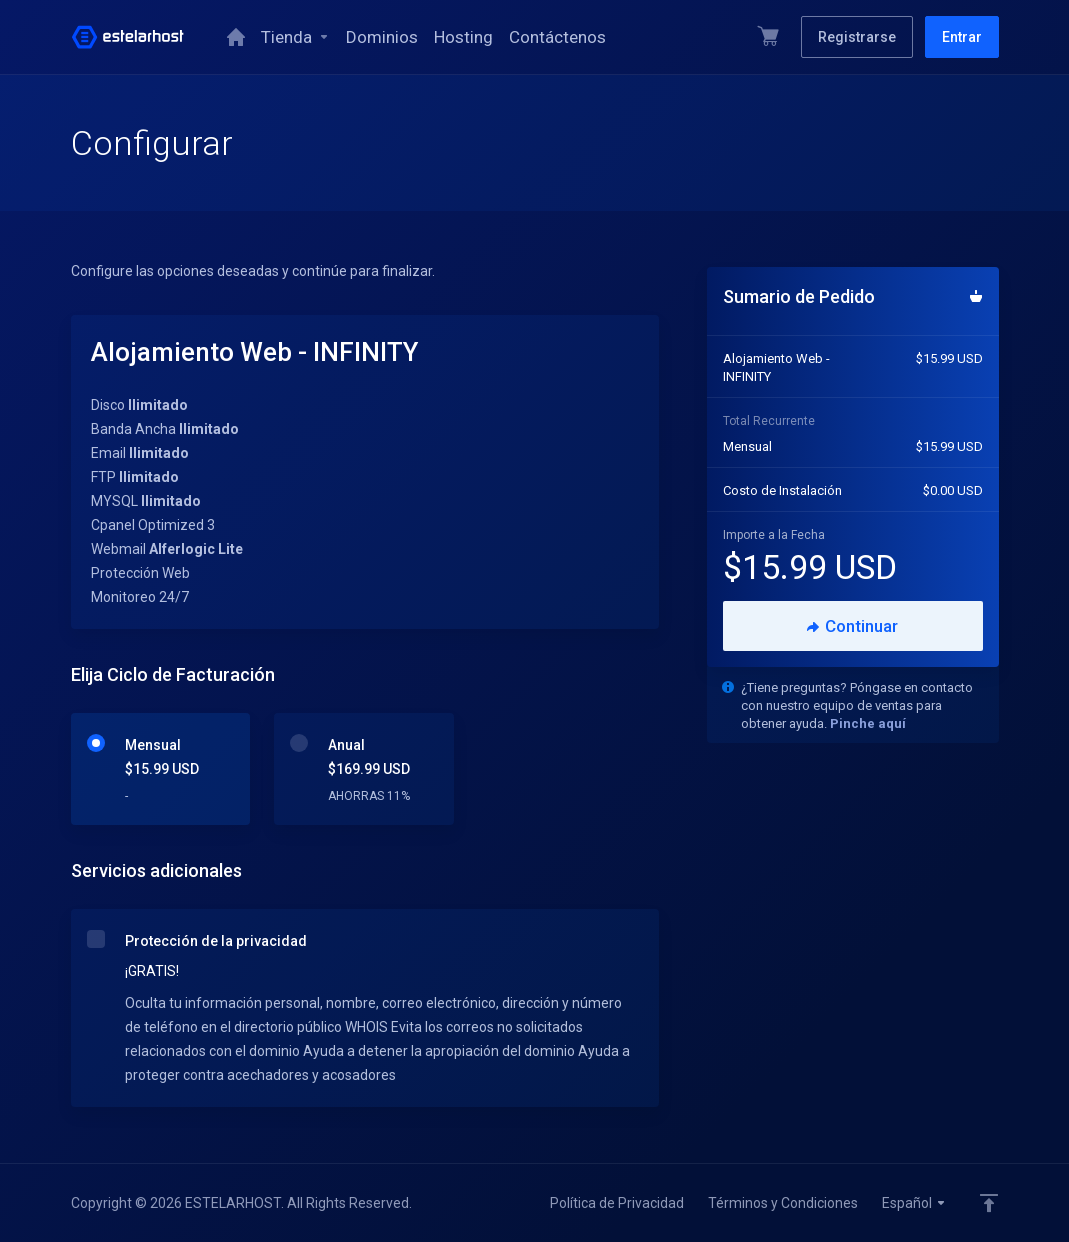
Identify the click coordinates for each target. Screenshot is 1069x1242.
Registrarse (857, 37)
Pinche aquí (868, 723)
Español (914, 1203)
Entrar (962, 37)
